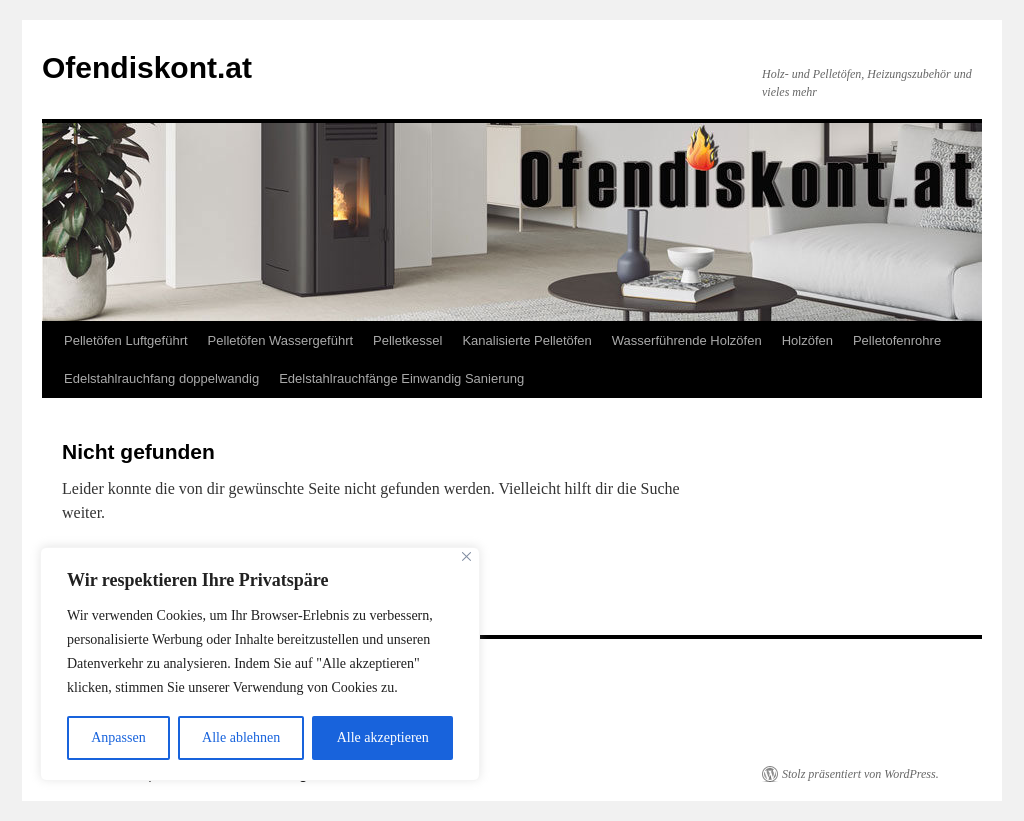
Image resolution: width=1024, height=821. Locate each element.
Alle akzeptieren (383, 737)
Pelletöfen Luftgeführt (126, 340)
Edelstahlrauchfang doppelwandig (161, 378)
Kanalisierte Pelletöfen (526, 340)
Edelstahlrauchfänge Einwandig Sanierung (401, 378)
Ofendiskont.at (147, 67)
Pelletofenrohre (897, 340)
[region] (260, 664)
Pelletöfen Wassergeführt (280, 340)
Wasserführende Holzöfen (687, 340)
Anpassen (118, 737)
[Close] (466, 556)
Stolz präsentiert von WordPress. (860, 774)
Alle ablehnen (241, 737)
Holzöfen (807, 340)
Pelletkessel (407, 340)
